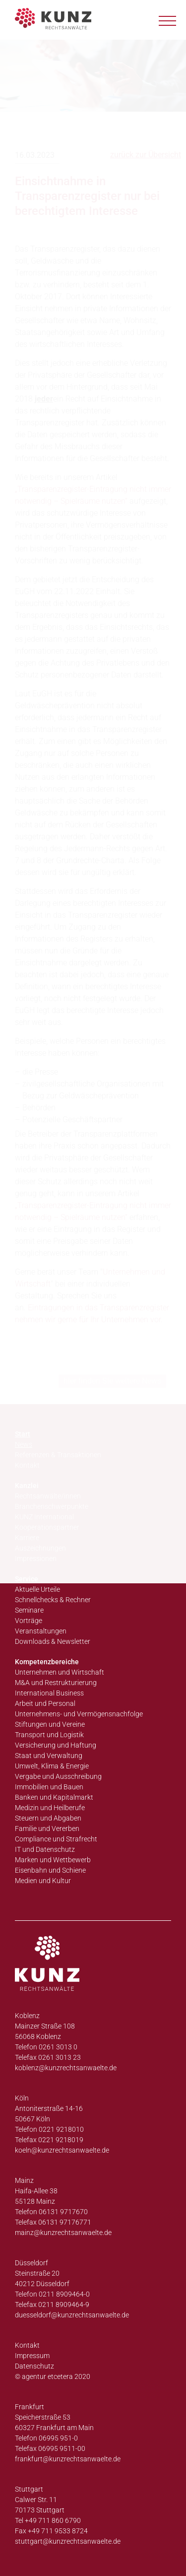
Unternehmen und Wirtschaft (59, 1672)
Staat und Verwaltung (48, 1756)
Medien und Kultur (43, 1881)
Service (26, 1579)
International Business (49, 1693)
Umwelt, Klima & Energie (52, 1766)
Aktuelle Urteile (37, 1589)
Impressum (32, 2356)
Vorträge (28, 1621)
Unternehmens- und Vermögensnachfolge (79, 1714)
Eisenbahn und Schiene (50, 1870)
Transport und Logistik (49, 1735)
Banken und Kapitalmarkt (54, 1797)
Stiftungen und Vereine (50, 1724)
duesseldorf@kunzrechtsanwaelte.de (72, 2315)
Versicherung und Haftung (55, 1745)
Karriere (27, 1538)
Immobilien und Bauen (49, 1787)
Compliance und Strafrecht (56, 1839)
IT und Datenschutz (45, 1849)
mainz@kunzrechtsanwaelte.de (63, 2233)
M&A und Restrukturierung (56, 1683)
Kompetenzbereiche (47, 1662)
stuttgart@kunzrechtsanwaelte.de (68, 2541)
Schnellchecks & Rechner (53, 1600)
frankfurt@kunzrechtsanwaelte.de (68, 2459)
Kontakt (27, 2345)
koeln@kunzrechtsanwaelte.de (62, 2150)
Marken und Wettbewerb (53, 1860)
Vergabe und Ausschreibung (58, 1776)
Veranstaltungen (40, 1631)
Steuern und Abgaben (48, 1818)
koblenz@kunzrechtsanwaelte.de (66, 2068)
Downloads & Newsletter (52, 1641)
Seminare (29, 1610)
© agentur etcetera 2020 (52, 2376)
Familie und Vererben (47, 1828)
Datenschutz (34, 2366)
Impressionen (36, 1558)
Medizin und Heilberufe (50, 1808)
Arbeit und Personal (45, 1703)
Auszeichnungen (40, 1548)
